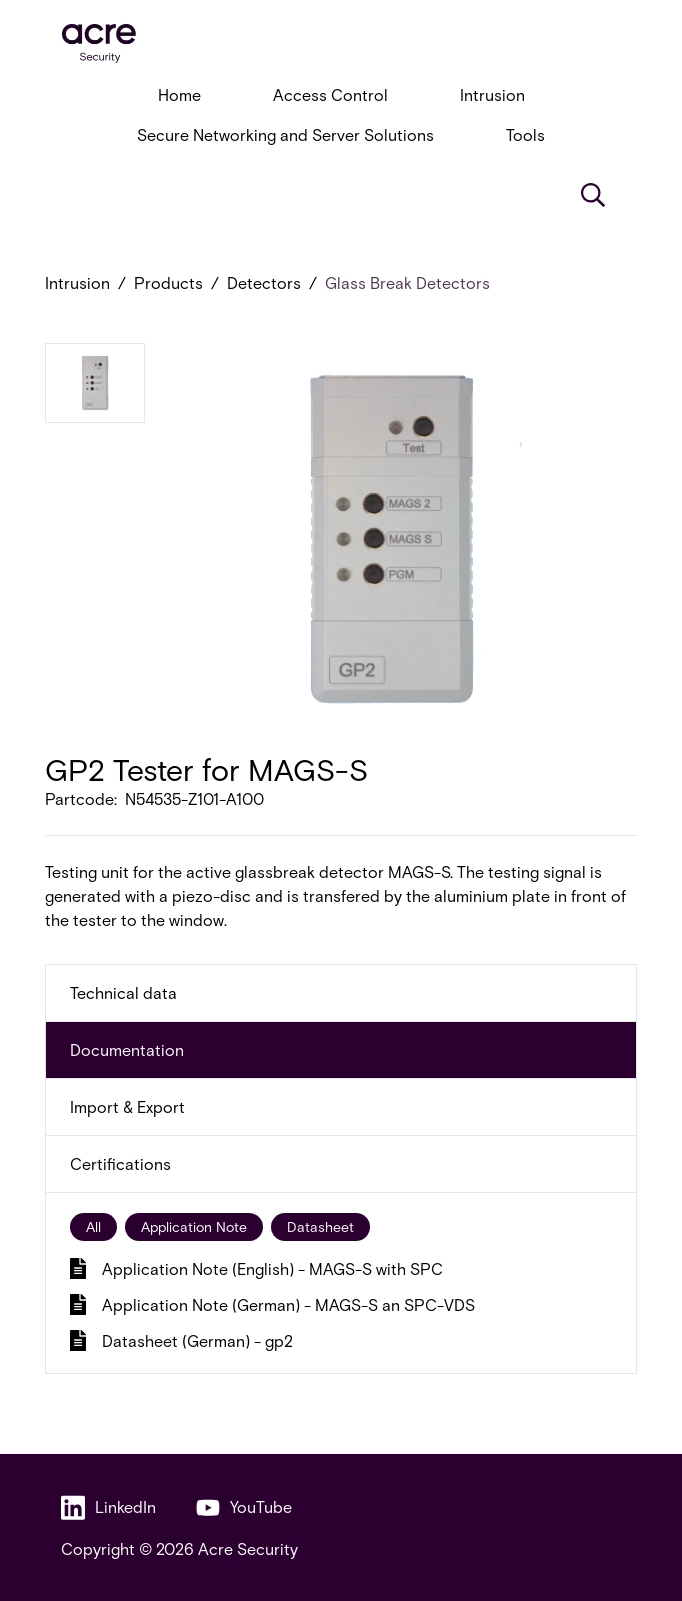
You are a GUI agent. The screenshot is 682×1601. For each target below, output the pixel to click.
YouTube (244, 1507)
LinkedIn (108, 1507)
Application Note (194, 1226)
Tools (525, 134)
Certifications (120, 1163)
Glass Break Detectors (407, 282)
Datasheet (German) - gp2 (181, 1340)
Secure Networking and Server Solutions (285, 134)
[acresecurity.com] (341, 43)
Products (168, 282)
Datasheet (320, 1226)
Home (179, 94)
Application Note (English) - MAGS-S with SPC (256, 1268)
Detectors (264, 282)
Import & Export (127, 1106)
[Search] (593, 195)
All (93, 1226)
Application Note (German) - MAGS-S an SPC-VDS (272, 1304)
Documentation (127, 1049)
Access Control (330, 94)
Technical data (123, 992)
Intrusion (492, 94)
